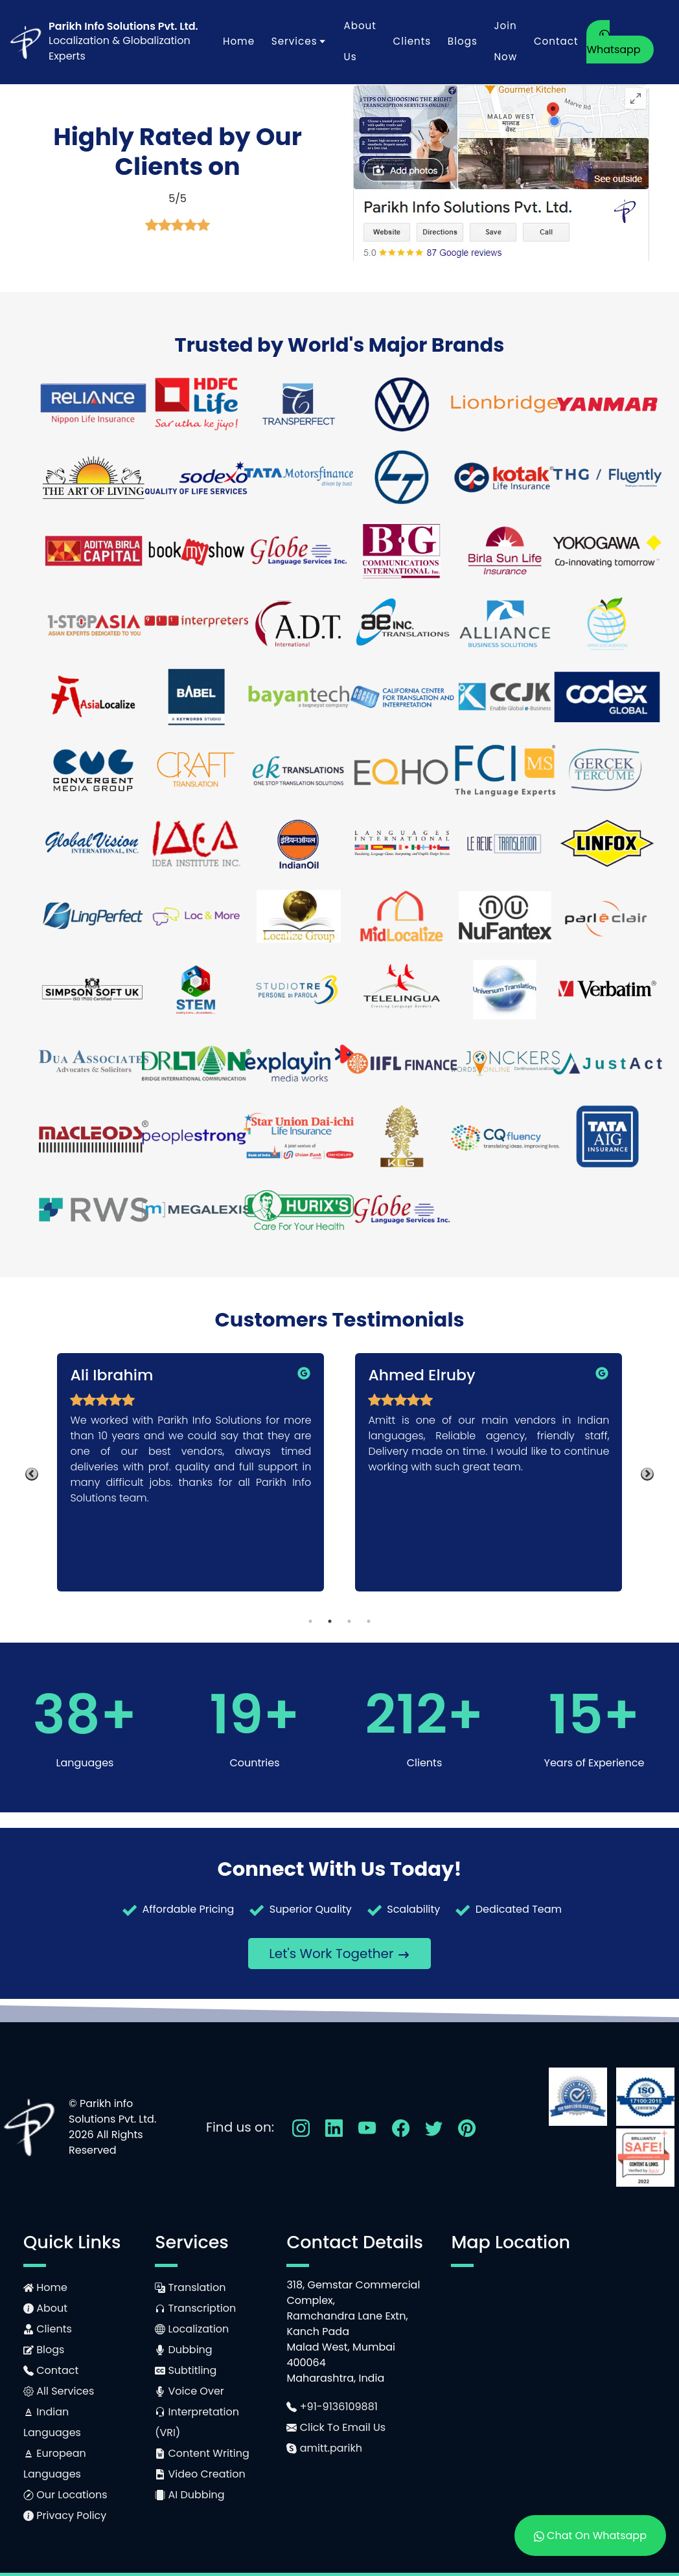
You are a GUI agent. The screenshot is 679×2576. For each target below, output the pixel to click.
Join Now (505, 41)
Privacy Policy (64, 2515)
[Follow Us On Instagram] (301, 2126)
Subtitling (185, 2370)
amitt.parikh (324, 2448)
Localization (192, 2328)
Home (239, 41)
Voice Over (189, 2391)
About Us (359, 41)
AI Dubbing (189, 2494)
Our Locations (65, 2494)
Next (647, 1474)
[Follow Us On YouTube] (367, 2126)
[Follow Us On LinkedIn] (334, 2126)
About (45, 2308)
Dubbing (183, 2349)
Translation (190, 2287)
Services (299, 41)
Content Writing (202, 2453)
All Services (58, 2391)
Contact (556, 41)
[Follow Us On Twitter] (434, 2126)
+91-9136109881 (332, 2406)
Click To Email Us (336, 2427)
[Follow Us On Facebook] (400, 2126)
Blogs (463, 41)
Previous (31, 1474)
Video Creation (200, 2474)
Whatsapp (613, 43)
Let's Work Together (339, 1953)
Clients (412, 41)
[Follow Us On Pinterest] (467, 2126)
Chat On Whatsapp (590, 2535)
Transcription (195, 2308)
